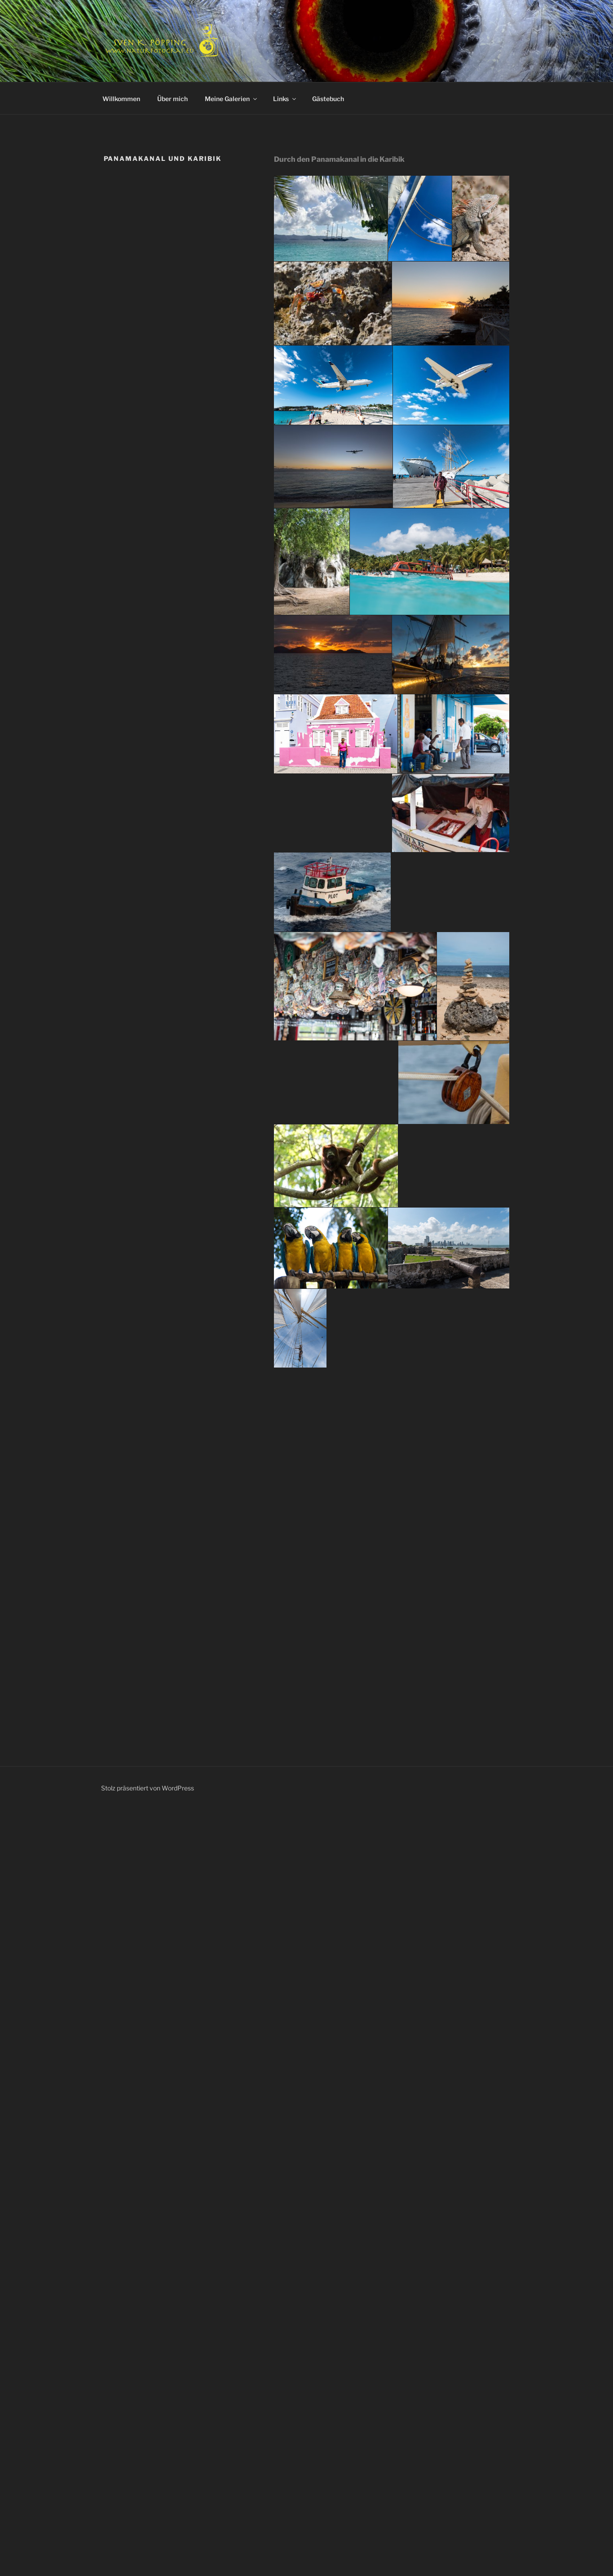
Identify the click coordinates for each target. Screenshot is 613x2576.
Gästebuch (328, 98)
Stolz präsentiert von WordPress (147, 1788)
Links (285, 98)
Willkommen (121, 98)
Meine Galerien (231, 98)
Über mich (172, 98)
